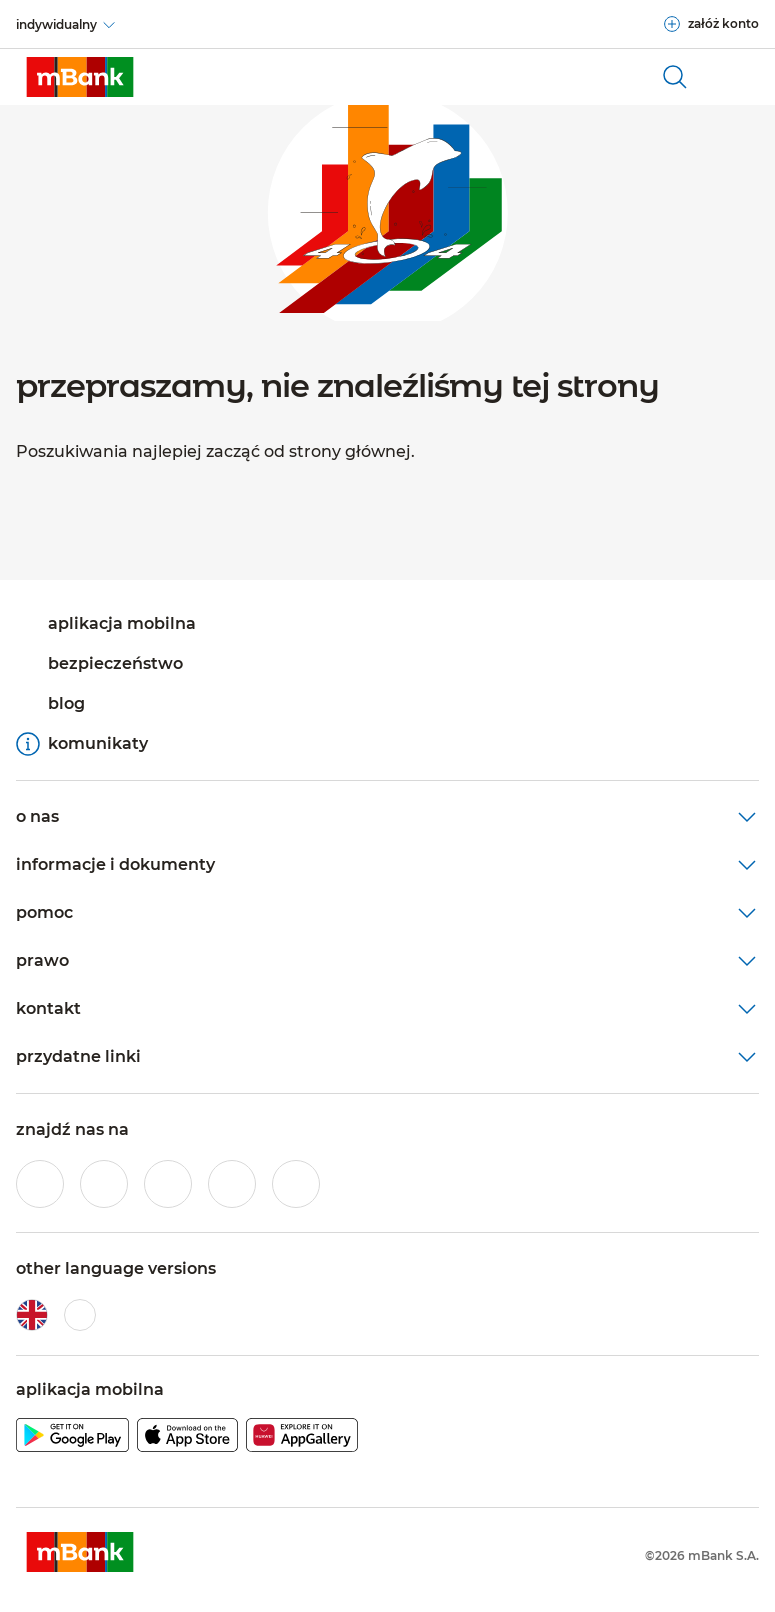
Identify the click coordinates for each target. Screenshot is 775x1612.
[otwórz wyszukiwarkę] (675, 77)
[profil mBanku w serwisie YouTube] (232, 1184)
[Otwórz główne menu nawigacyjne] (735, 77)
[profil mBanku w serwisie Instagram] (104, 1184)
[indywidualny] (66, 25)
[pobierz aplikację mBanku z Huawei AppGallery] (302, 1438)
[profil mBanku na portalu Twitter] (168, 1184)
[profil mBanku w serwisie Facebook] (40, 1184)
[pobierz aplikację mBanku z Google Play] (72, 1438)
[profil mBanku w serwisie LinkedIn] (296, 1184)
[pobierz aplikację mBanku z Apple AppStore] (187, 1438)
